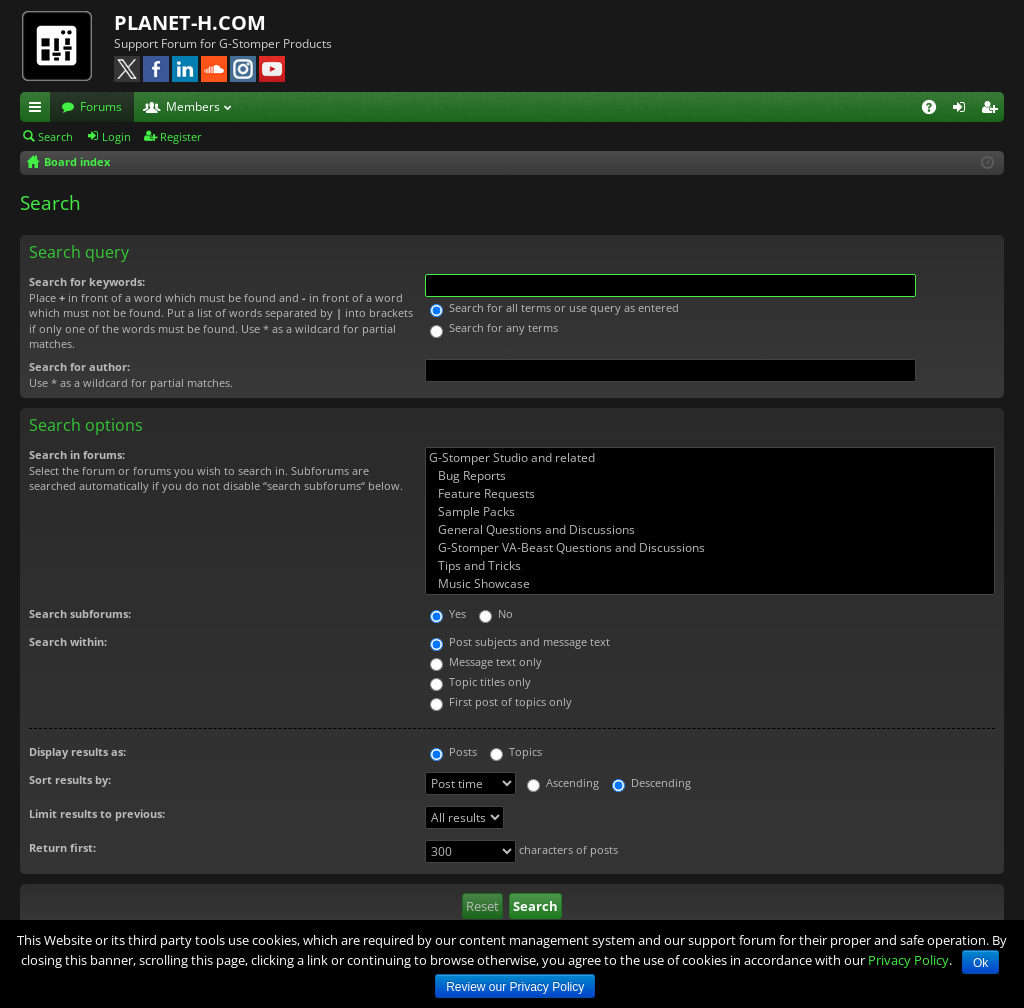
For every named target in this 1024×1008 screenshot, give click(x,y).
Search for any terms (494, 327)
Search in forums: (77, 454)
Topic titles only (480, 681)
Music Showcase (710, 584)
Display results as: (77, 751)
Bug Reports (710, 476)
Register (181, 136)
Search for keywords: (87, 281)
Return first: (62, 847)
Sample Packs (710, 512)
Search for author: (79, 366)
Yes (448, 613)
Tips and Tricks (710, 566)
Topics (516, 751)
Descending (651, 782)
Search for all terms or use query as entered (554, 307)
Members (193, 106)
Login (116, 136)
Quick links (39, 110)
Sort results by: (70, 779)
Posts (453, 751)
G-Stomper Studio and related (710, 458)
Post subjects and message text (520, 641)
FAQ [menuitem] (935, 110)
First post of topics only (501, 701)
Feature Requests (710, 494)
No (496, 613)
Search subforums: (80, 613)
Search (55, 136)
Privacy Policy (908, 960)
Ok (980, 963)
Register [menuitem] (993, 110)
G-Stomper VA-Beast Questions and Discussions (710, 548)
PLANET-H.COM (190, 22)
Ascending (563, 782)
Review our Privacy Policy (515, 987)
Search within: (68, 641)
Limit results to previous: (97, 813)
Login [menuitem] (963, 110)
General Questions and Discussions (710, 530)
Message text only (486, 661)
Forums (101, 106)
